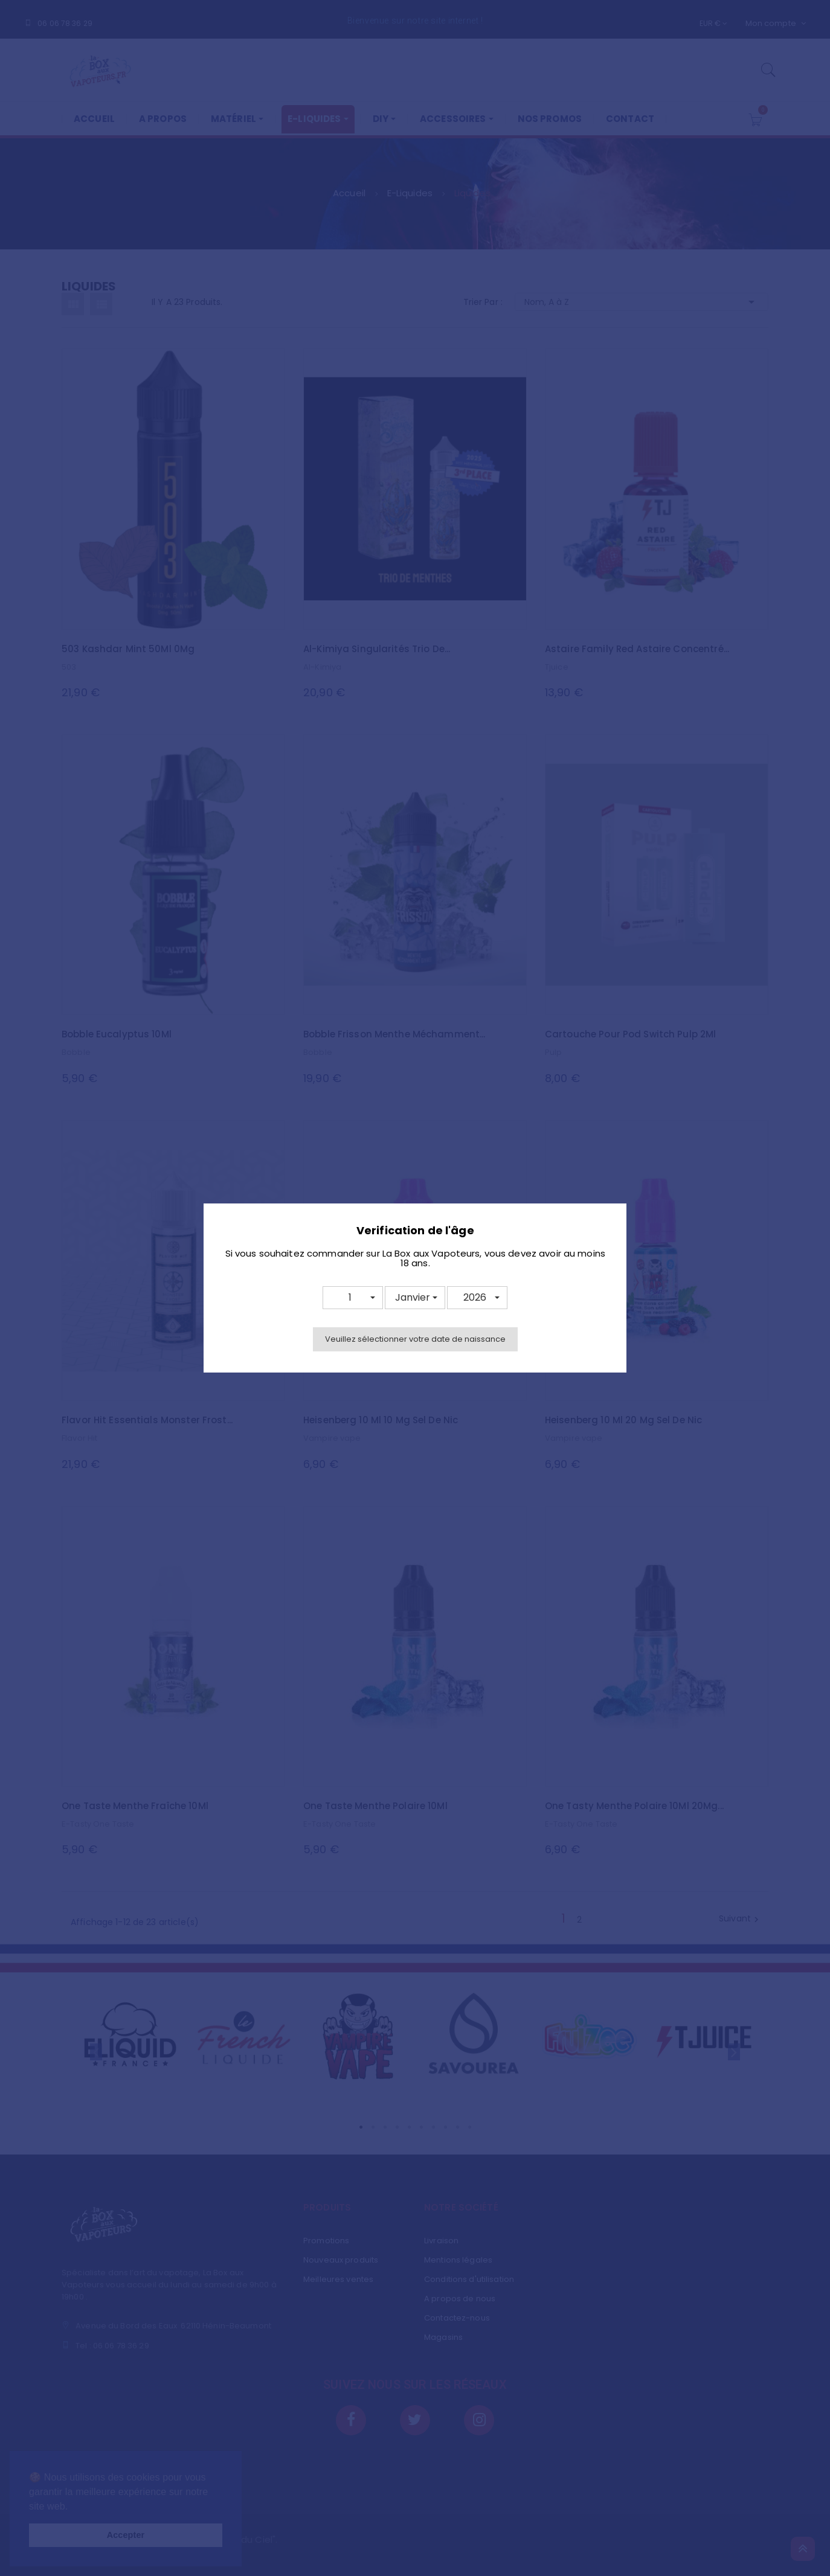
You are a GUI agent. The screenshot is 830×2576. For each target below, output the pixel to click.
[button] (353, 1297)
